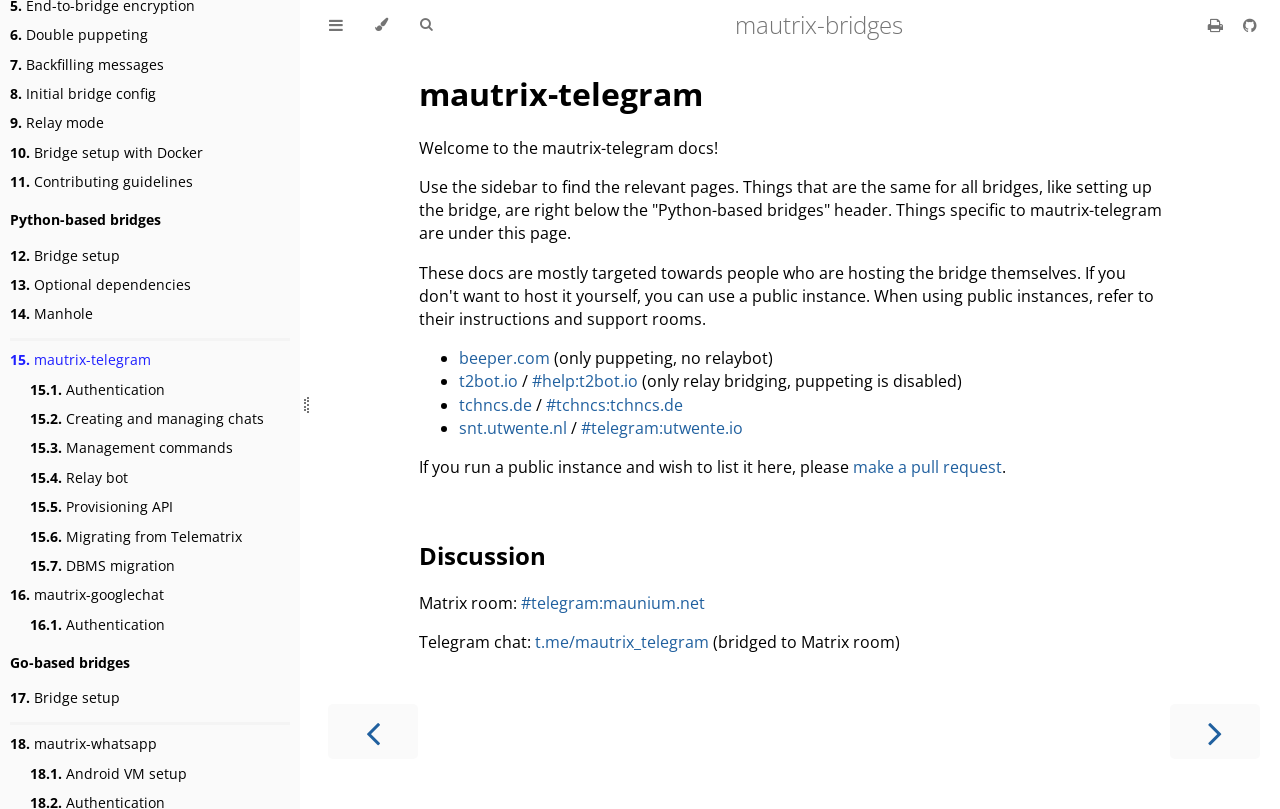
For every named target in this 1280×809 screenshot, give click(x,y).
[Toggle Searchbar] (426, 25)
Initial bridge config (83, 93)
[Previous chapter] (373, 731)
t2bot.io (488, 381)
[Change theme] (381, 25)
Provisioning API (101, 506)
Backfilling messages (87, 64)
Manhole (51, 313)
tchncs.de (495, 405)
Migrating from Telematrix (136, 536)
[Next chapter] (1215, 731)
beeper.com (504, 358)
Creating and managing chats (147, 418)
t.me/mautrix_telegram (622, 642)
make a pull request (927, 467)
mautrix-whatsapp (83, 743)
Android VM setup (108, 773)
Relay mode (57, 122)
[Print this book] (1217, 25)
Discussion (482, 555)
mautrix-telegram (80, 359)
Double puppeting (79, 34)
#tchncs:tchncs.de (614, 405)
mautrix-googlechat (87, 594)
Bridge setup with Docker (106, 152)
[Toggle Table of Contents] (336, 25)
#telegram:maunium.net (613, 603)
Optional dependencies (100, 284)
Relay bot (79, 477)
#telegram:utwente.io (662, 428)
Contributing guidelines (101, 181)
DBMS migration (102, 565)
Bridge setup (65, 255)
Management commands (131, 447)
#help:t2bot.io (585, 381)
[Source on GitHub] (1250, 25)
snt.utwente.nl (513, 428)
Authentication (97, 389)
